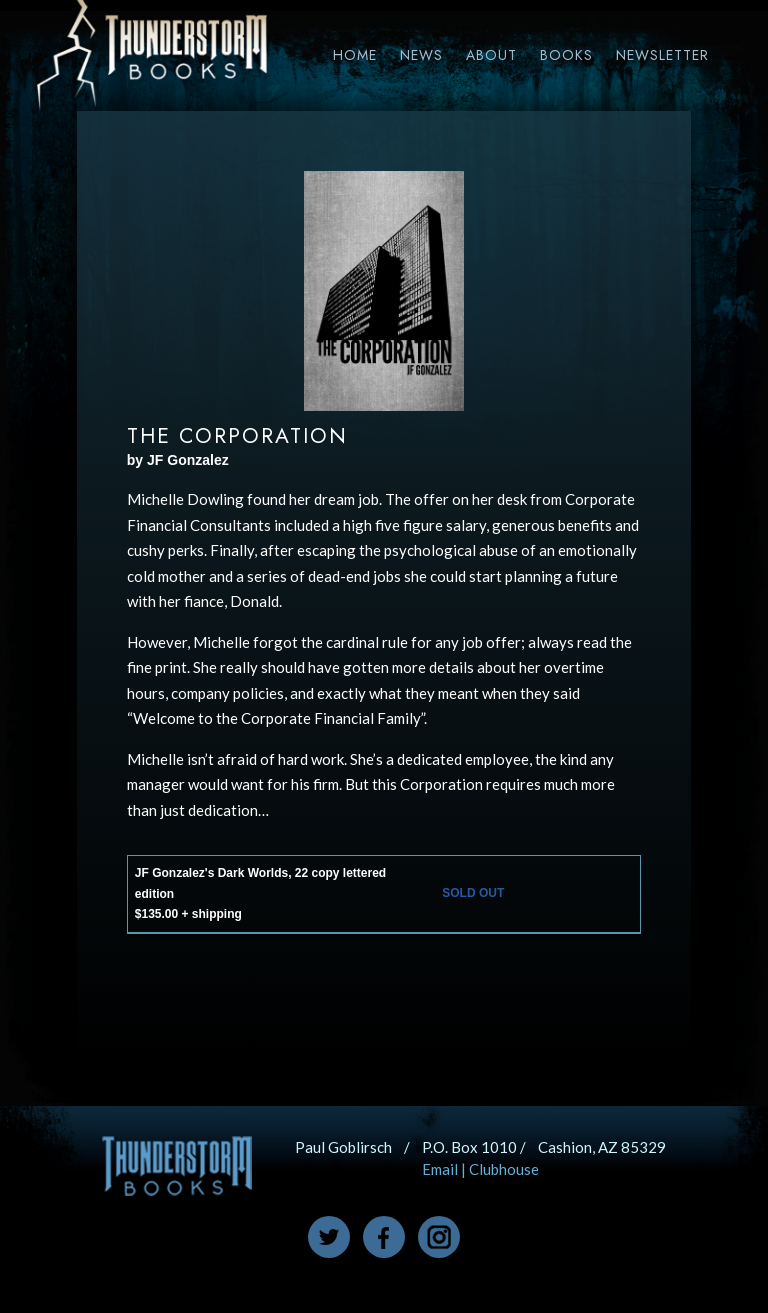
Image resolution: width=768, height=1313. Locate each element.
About (491, 55)
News (421, 55)
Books (566, 55)
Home (355, 55)
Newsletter (662, 55)
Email (440, 1169)
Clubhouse (504, 1169)
